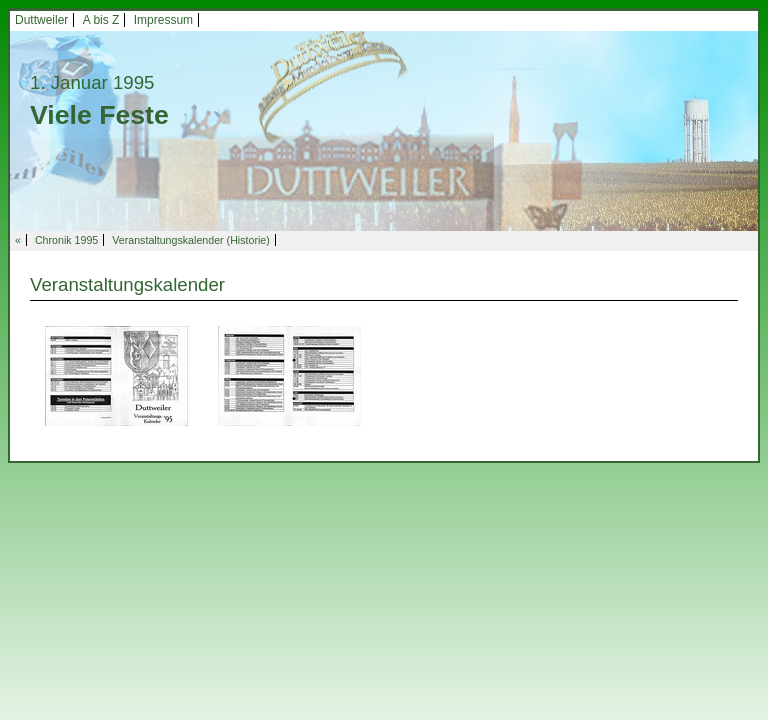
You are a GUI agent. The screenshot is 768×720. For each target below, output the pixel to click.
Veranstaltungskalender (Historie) (191, 240)
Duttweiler (41, 20)
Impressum (163, 20)
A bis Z (101, 20)
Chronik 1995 (66, 240)
